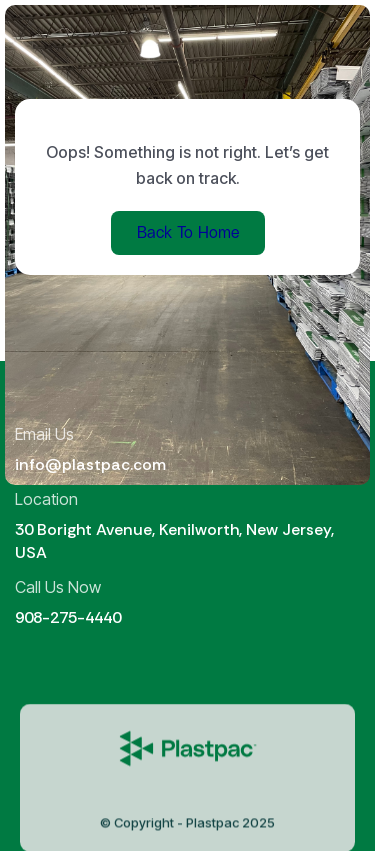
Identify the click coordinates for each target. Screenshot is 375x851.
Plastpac (212, 828)
